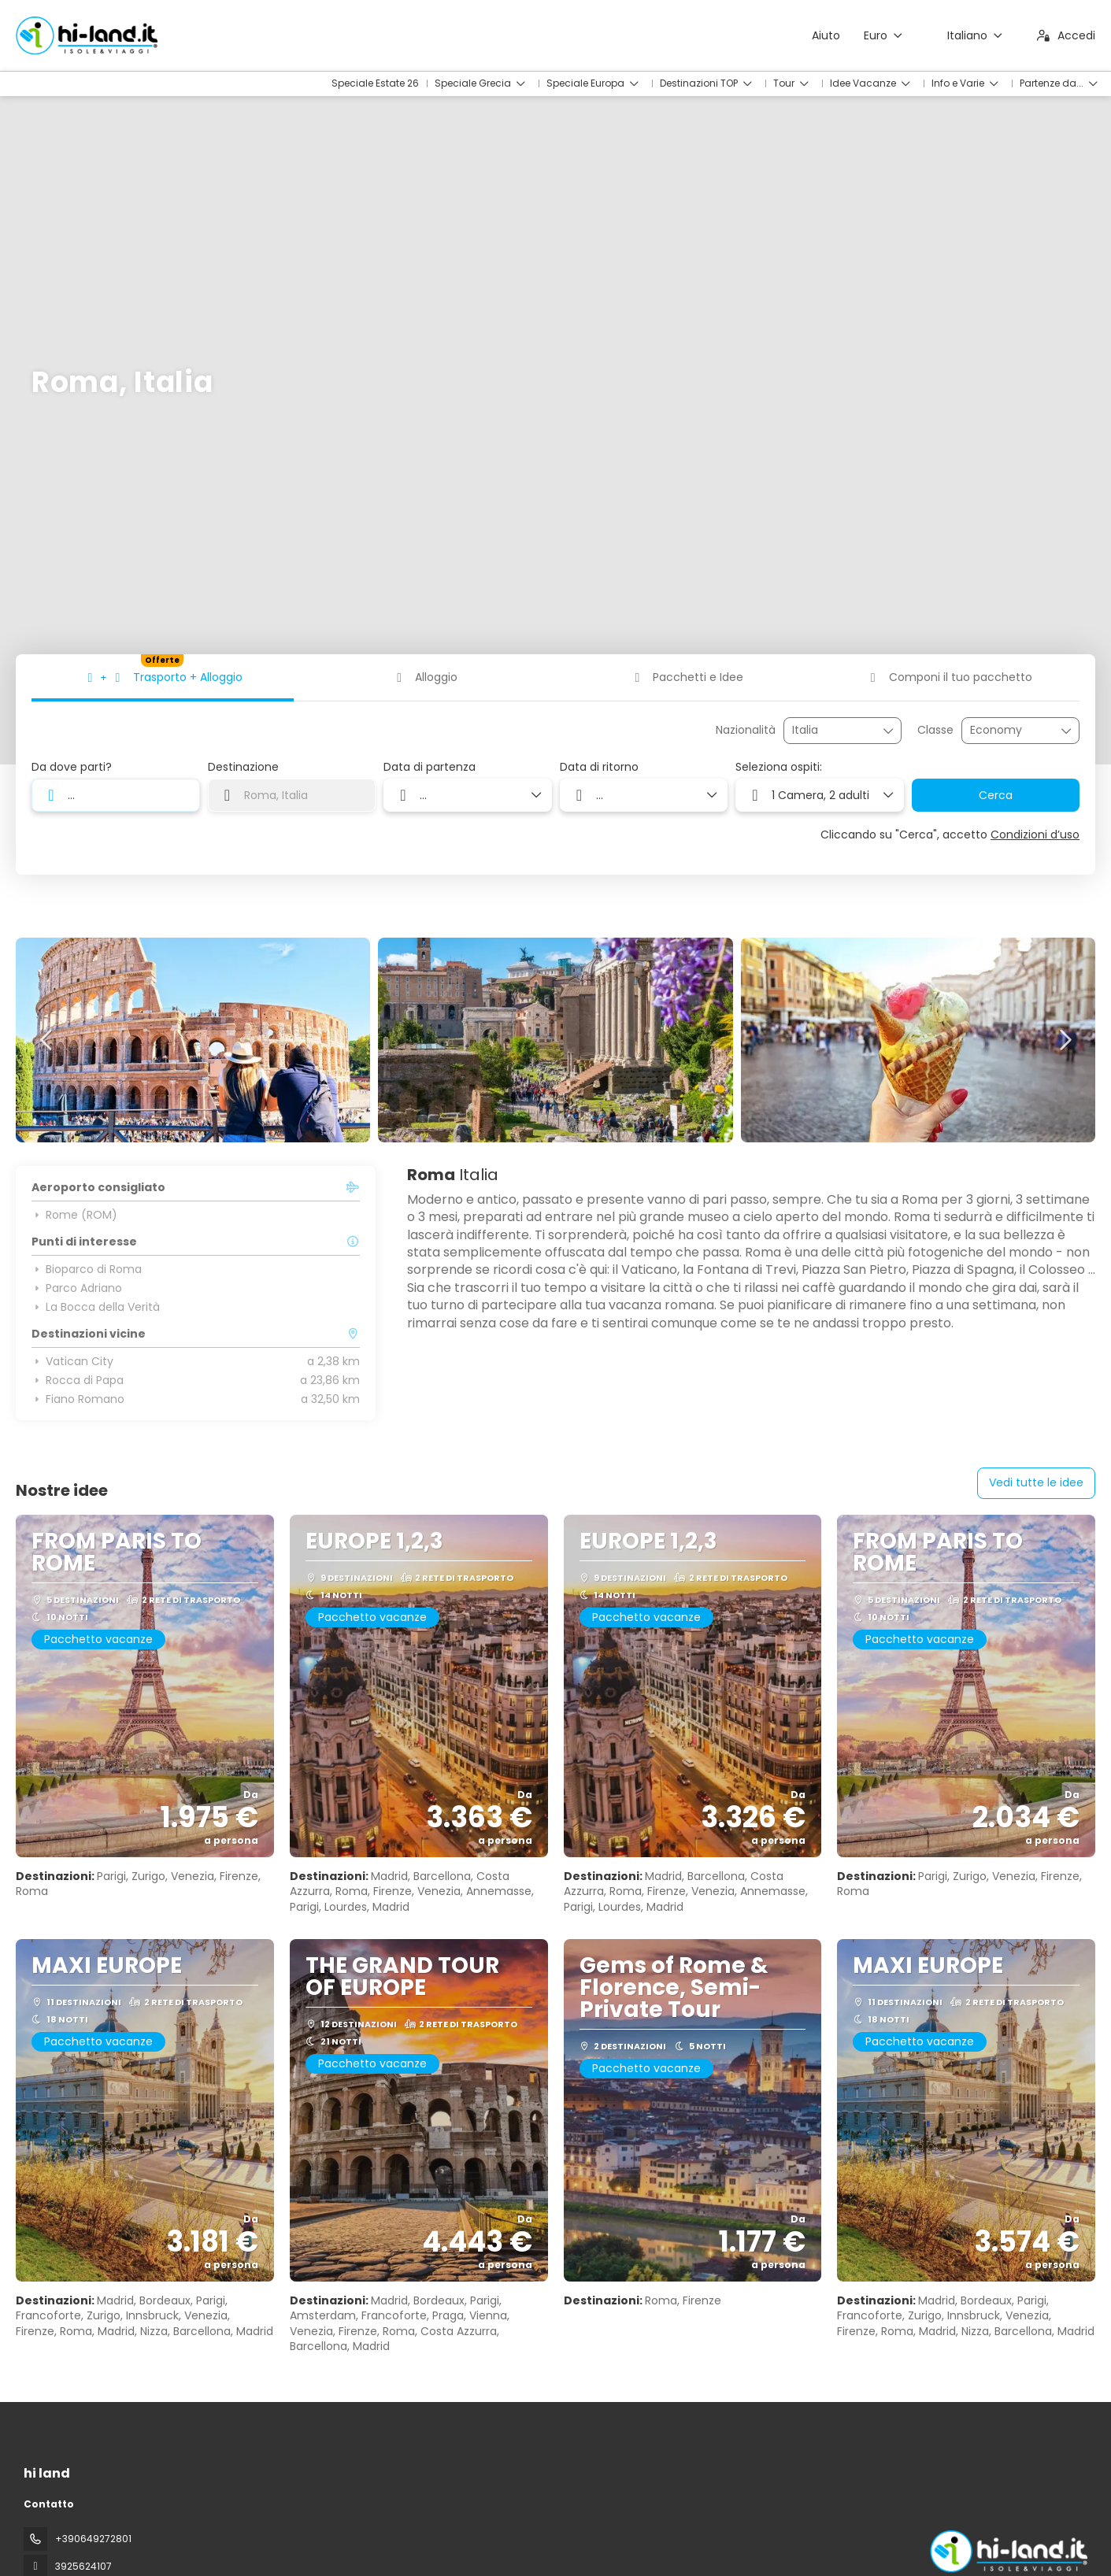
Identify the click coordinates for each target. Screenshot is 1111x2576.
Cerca (996, 795)
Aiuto (826, 35)
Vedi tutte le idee (1036, 1482)
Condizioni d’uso (1035, 834)
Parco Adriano (76, 1288)
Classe (935, 730)
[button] (47, 1040)
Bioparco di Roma (86, 1269)
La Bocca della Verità (95, 1306)
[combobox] (831, 730)
